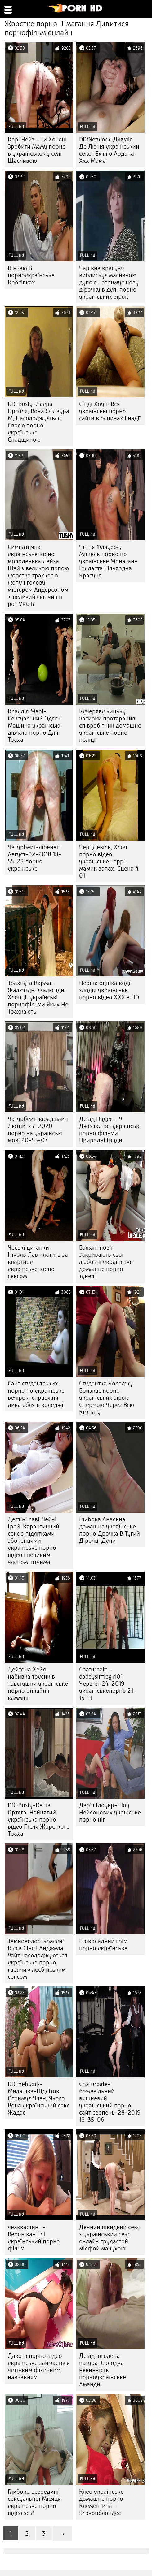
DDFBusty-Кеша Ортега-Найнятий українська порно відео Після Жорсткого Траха (39, 1819)
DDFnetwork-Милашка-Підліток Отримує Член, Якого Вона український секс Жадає (38, 2098)
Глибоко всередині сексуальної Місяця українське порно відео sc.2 (34, 2502)
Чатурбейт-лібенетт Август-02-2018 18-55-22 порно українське (34, 858)
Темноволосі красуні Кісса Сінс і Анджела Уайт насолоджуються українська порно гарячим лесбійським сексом (37, 1959)
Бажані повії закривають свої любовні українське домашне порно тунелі (106, 1262)
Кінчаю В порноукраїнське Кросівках (31, 275)
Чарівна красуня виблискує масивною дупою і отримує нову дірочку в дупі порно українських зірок (109, 282)
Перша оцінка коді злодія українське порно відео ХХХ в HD (109, 990)
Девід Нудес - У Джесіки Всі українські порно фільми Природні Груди (110, 1129)
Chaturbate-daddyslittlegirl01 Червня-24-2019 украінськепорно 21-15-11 (107, 1683)
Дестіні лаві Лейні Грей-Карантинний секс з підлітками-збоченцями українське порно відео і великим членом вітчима (33, 1541)
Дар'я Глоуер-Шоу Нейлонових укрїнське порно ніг (110, 1812)
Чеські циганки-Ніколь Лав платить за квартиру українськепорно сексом (38, 1262)
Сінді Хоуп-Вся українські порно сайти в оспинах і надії (110, 411)
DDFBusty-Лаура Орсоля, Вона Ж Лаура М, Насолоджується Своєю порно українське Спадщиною (38, 421)
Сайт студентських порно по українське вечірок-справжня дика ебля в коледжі (36, 1394)
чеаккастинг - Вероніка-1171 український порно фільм (34, 2238)
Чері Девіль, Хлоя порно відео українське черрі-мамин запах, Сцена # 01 (109, 861)
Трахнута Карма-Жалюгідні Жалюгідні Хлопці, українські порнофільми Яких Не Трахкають (38, 997)
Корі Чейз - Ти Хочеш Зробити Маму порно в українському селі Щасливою (37, 150)
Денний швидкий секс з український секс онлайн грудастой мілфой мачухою (109, 2238)
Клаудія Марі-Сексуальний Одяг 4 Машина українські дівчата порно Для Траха (35, 725)
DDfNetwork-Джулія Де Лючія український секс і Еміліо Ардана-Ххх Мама (109, 150)
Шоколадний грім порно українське (103, 1945)
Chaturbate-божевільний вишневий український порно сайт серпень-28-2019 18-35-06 (110, 2102)
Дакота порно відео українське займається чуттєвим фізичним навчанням (39, 2366)
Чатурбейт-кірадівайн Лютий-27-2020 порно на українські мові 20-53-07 (38, 1129)
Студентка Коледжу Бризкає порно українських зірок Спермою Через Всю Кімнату (106, 1398)
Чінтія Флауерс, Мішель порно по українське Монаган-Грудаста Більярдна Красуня (108, 561)
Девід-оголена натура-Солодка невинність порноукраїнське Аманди (102, 2370)
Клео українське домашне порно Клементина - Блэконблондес (101, 2502)
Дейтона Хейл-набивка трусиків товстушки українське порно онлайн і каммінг (38, 1683)
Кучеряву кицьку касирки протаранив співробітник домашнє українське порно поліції (110, 725)
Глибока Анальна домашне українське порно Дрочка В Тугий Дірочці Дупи (109, 1530)
